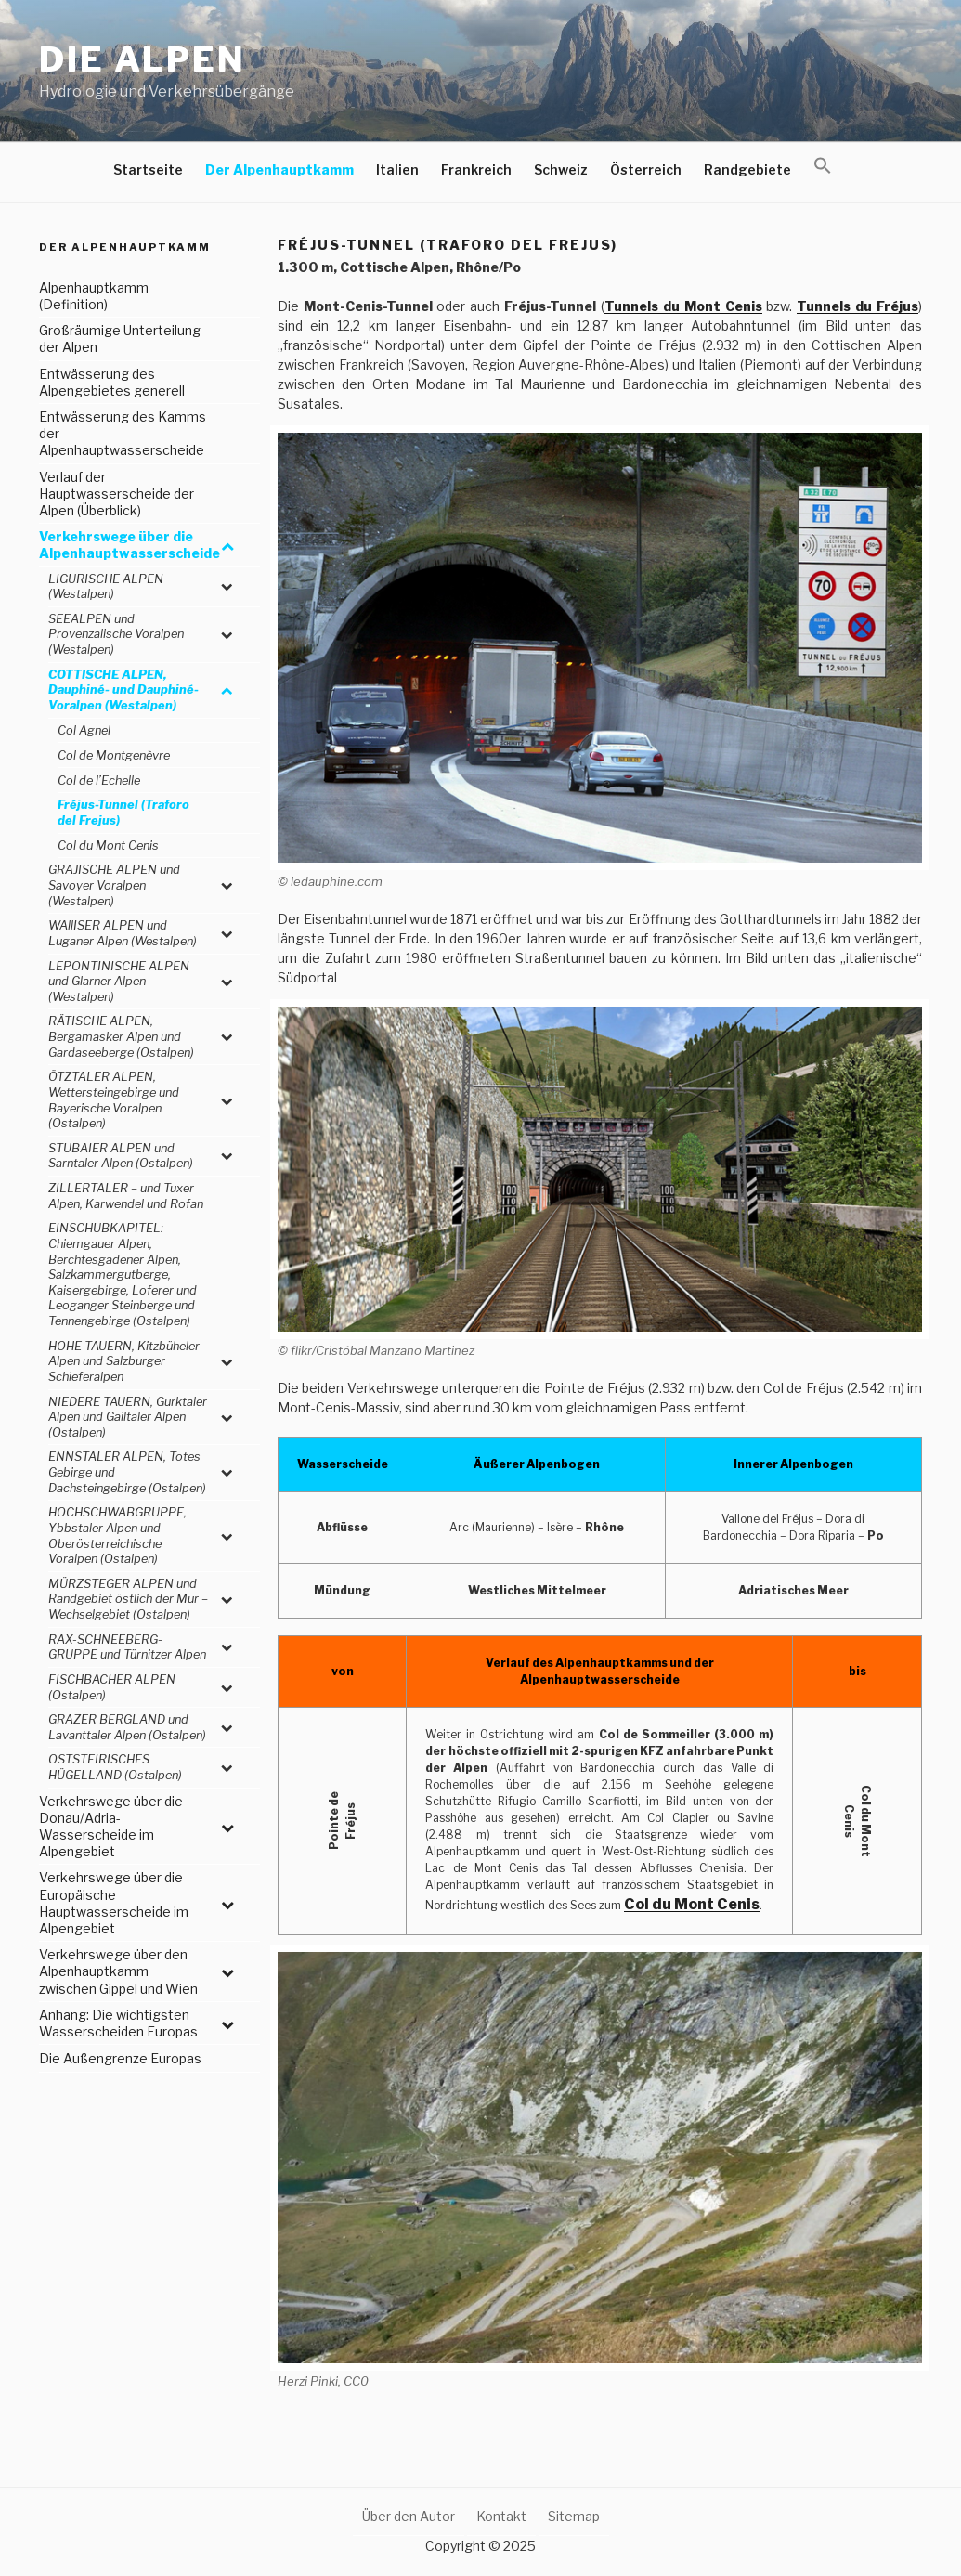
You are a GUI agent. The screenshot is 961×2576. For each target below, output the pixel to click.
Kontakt (501, 2516)
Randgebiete (747, 169)
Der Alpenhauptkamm (279, 169)
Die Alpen (142, 59)
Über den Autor (408, 2516)
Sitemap (574, 2516)
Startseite (148, 169)
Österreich (646, 169)
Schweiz (561, 169)
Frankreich (476, 169)
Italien (397, 169)
